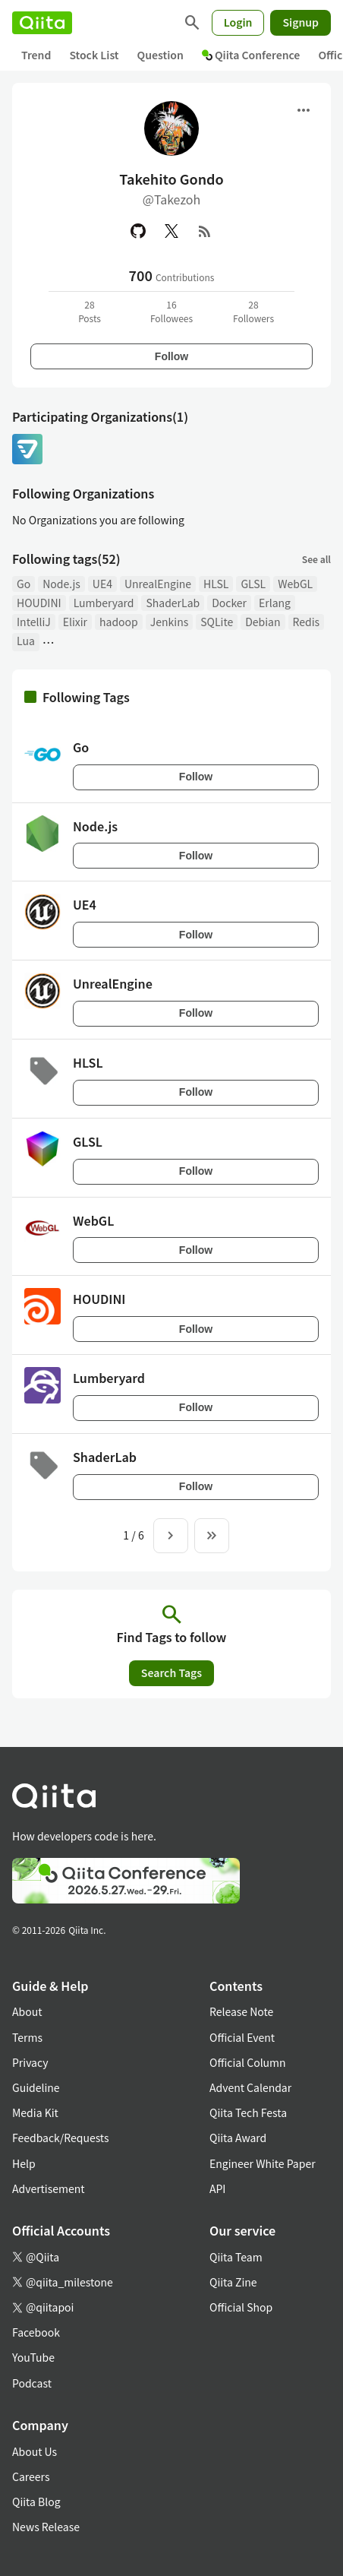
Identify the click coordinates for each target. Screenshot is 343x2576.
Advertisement (48, 2188)
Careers (30, 2476)
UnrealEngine (157, 583)
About (27, 2011)
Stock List (93, 54)
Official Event (242, 2037)
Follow (171, 356)
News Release (46, 2526)
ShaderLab (173, 602)
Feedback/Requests (60, 2137)
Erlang (275, 602)
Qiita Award (237, 2137)
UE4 (102, 583)
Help (24, 2163)
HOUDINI (39, 602)
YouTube (33, 2357)
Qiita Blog (36, 2501)
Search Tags (171, 1672)
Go (23, 583)
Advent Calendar (250, 2087)
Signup (300, 22)
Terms (27, 2037)
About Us (34, 2451)
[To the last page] (211, 1535)
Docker (229, 602)
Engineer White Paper (262, 2163)
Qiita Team (236, 2256)
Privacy (30, 2062)
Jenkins (169, 621)
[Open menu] (303, 110)
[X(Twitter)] (171, 231)
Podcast (32, 2383)
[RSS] (205, 231)
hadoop (118, 621)
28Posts (89, 311)
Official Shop (240, 2307)
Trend (36, 54)
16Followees (171, 311)
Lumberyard (104, 602)
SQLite (216, 621)
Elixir (75, 621)
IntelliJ (34, 621)
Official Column (247, 2062)
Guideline (36, 2087)
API (217, 2188)
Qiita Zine (233, 2282)
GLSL (253, 583)
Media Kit (35, 2112)
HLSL (215, 583)
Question (160, 54)
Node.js (61, 583)
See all (316, 558)
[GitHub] (138, 231)
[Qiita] (42, 22)
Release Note (241, 2011)
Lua (26, 640)
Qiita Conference (251, 54)
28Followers (253, 311)
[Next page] (170, 1535)
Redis (306, 621)
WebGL (295, 583)
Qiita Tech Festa (248, 2112)
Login (238, 22)
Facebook (36, 2332)
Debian (262, 621)
